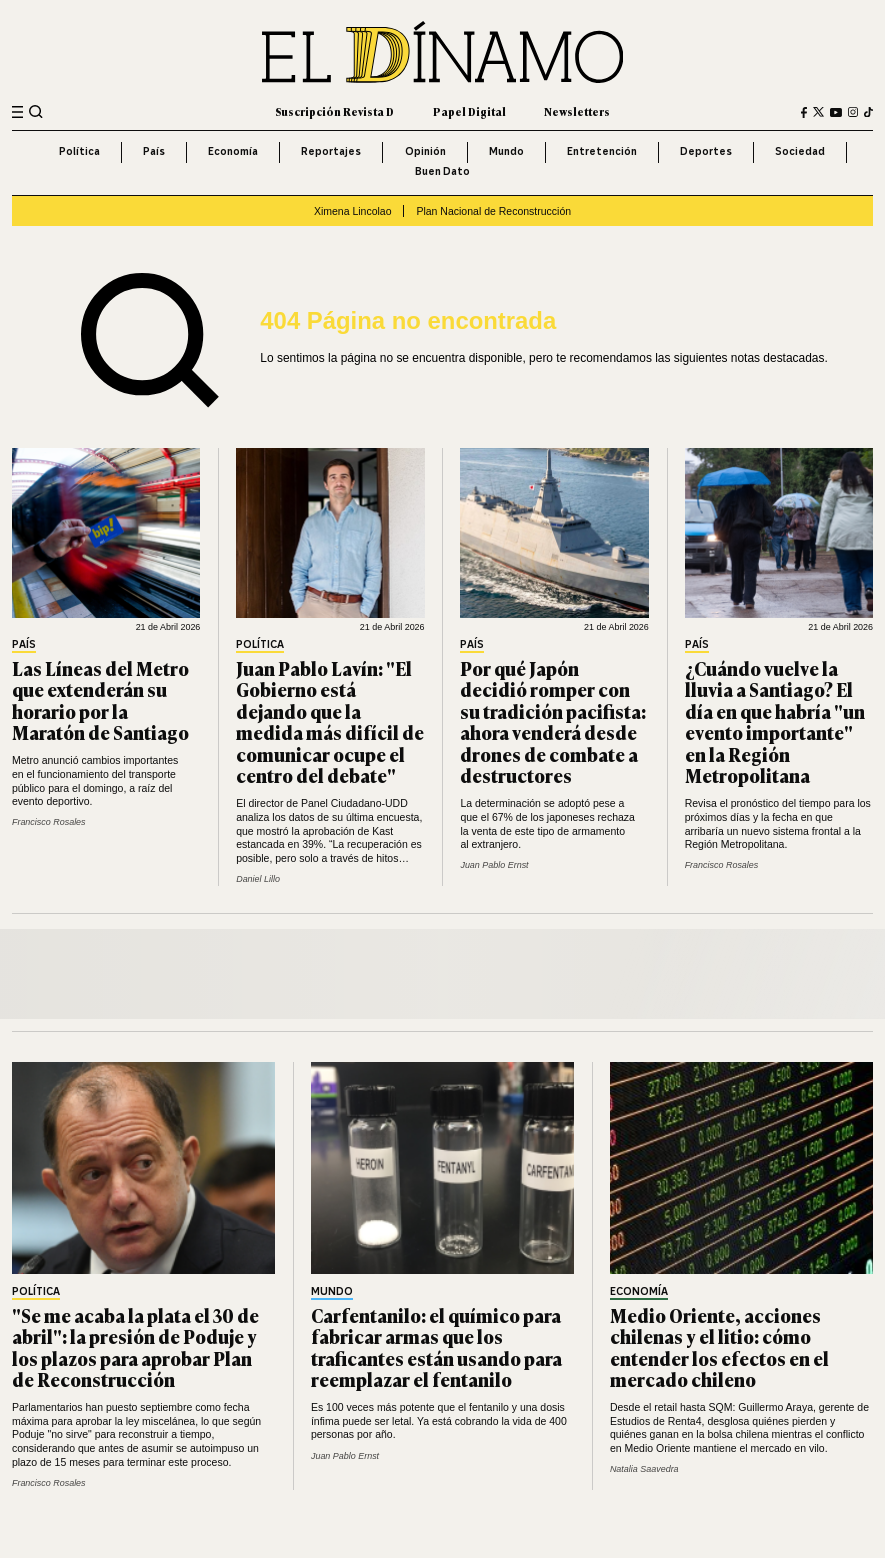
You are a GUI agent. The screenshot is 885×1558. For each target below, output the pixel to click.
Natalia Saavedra (644, 1469)
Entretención (602, 151)
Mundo (506, 151)
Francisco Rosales (49, 822)
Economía (233, 151)
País (154, 151)
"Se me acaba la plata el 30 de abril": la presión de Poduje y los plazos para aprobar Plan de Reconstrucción (135, 1347)
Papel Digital (469, 111)
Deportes (706, 151)
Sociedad (800, 151)
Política (79, 151)
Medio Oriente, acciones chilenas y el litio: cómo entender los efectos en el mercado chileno (719, 1347)
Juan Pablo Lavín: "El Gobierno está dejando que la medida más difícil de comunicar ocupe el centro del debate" (330, 722)
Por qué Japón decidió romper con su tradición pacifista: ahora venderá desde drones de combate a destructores (553, 722)
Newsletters (577, 111)
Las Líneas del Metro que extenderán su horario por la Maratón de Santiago (100, 700)
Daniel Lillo (258, 879)
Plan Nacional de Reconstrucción (493, 211)
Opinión (425, 151)
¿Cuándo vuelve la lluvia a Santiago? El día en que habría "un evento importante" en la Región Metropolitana (775, 722)
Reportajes (331, 151)
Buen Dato (442, 171)
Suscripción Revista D (334, 111)
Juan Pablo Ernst (494, 865)
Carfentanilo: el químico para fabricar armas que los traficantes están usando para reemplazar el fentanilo (436, 1347)
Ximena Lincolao (353, 211)
